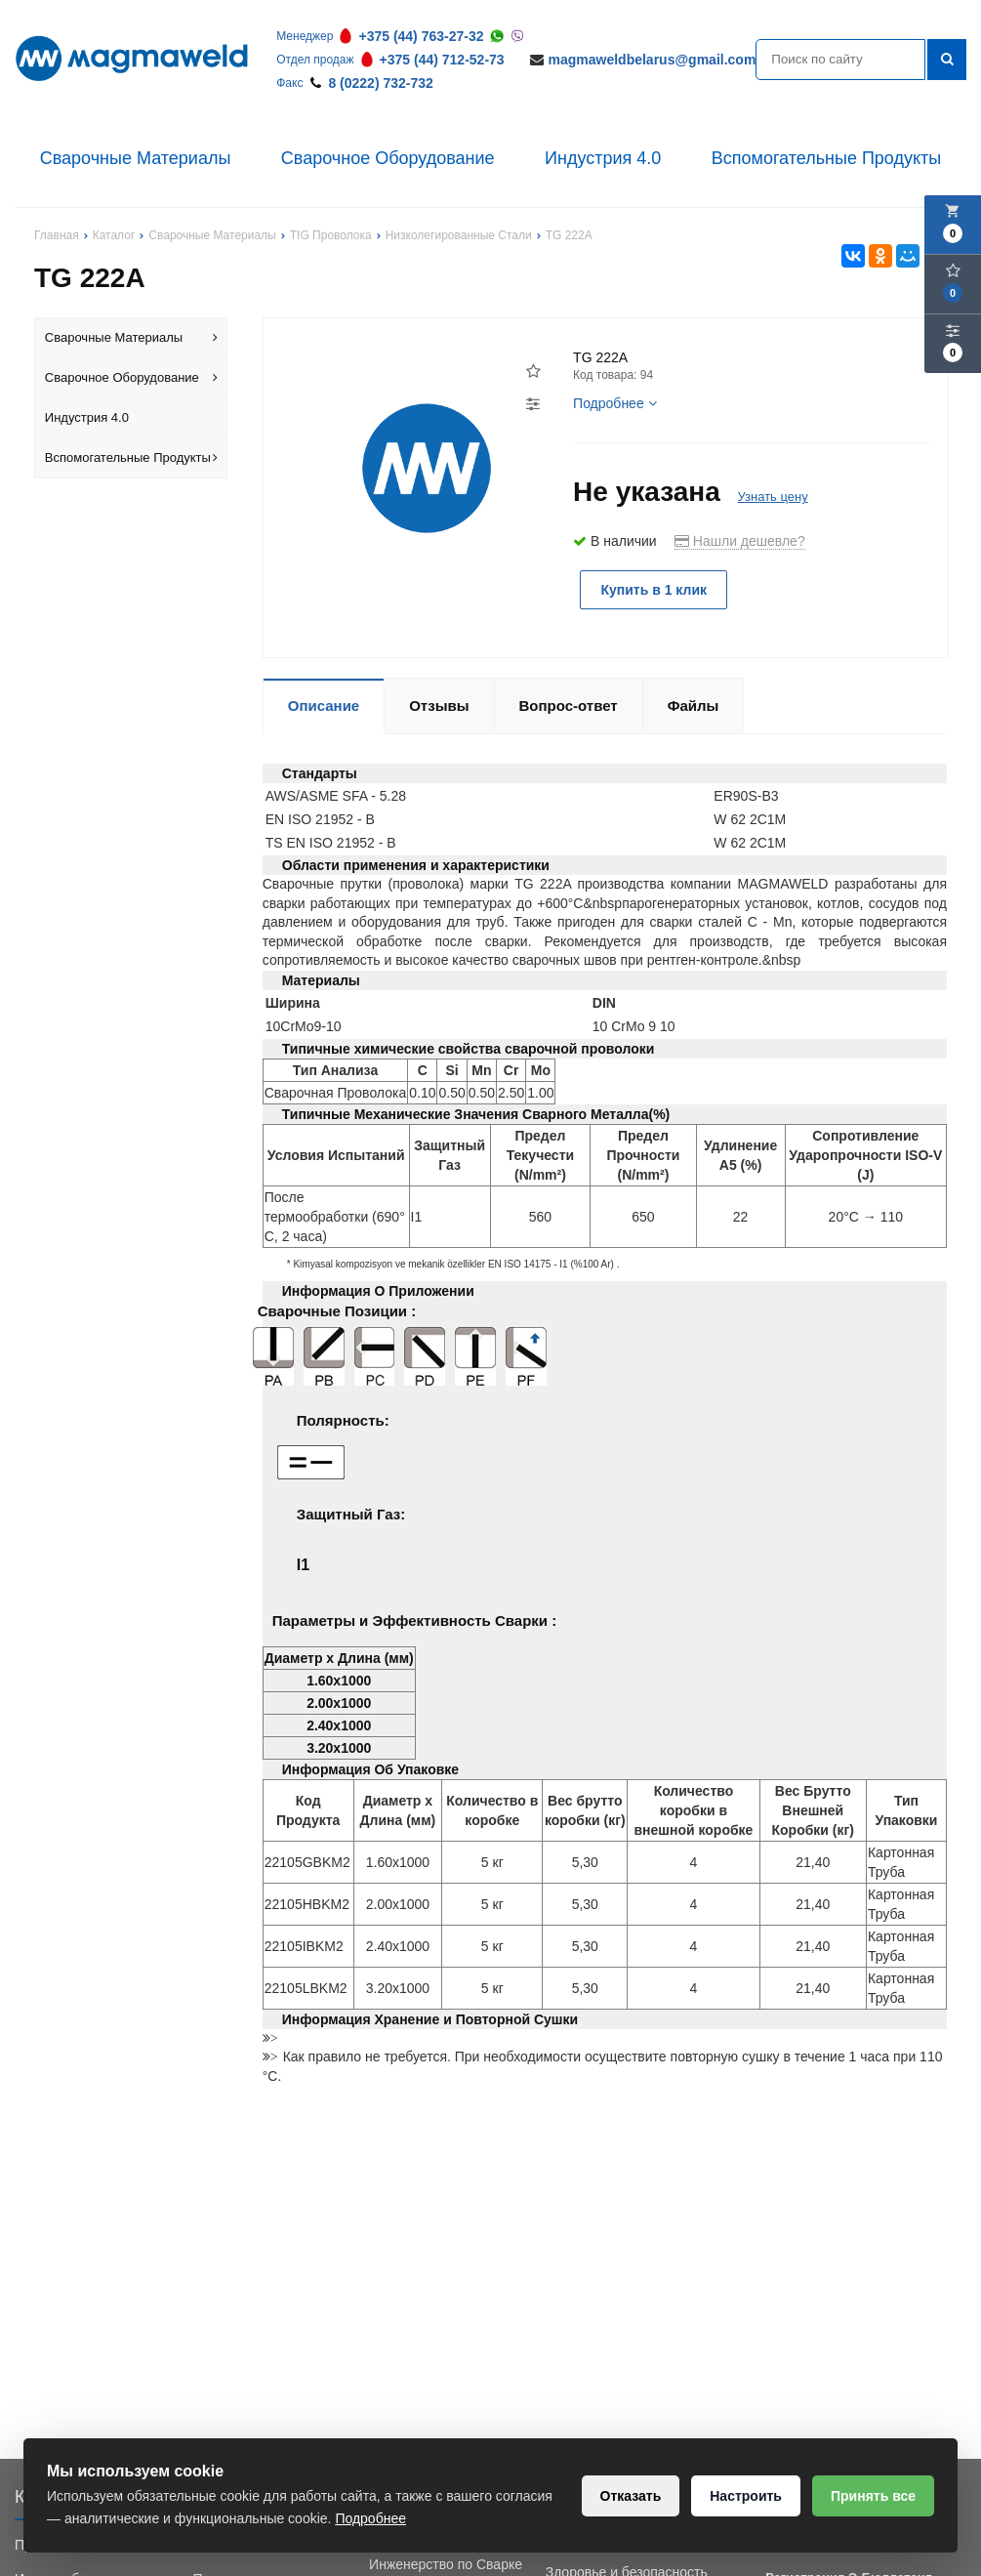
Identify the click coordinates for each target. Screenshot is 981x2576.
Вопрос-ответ (568, 705)
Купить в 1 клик (653, 590)
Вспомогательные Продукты (827, 158)
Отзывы (439, 705)
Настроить (746, 2496)
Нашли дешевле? (739, 541)
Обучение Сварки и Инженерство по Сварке (445, 2554)
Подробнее (615, 403)
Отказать (631, 2496)
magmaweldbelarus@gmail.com (652, 59)
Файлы (693, 705)
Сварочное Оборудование (388, 158)
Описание (323, 705)
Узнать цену (773, 496)
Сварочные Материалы (135, 158)
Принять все (873, 2496)
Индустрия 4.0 (603, 158)
